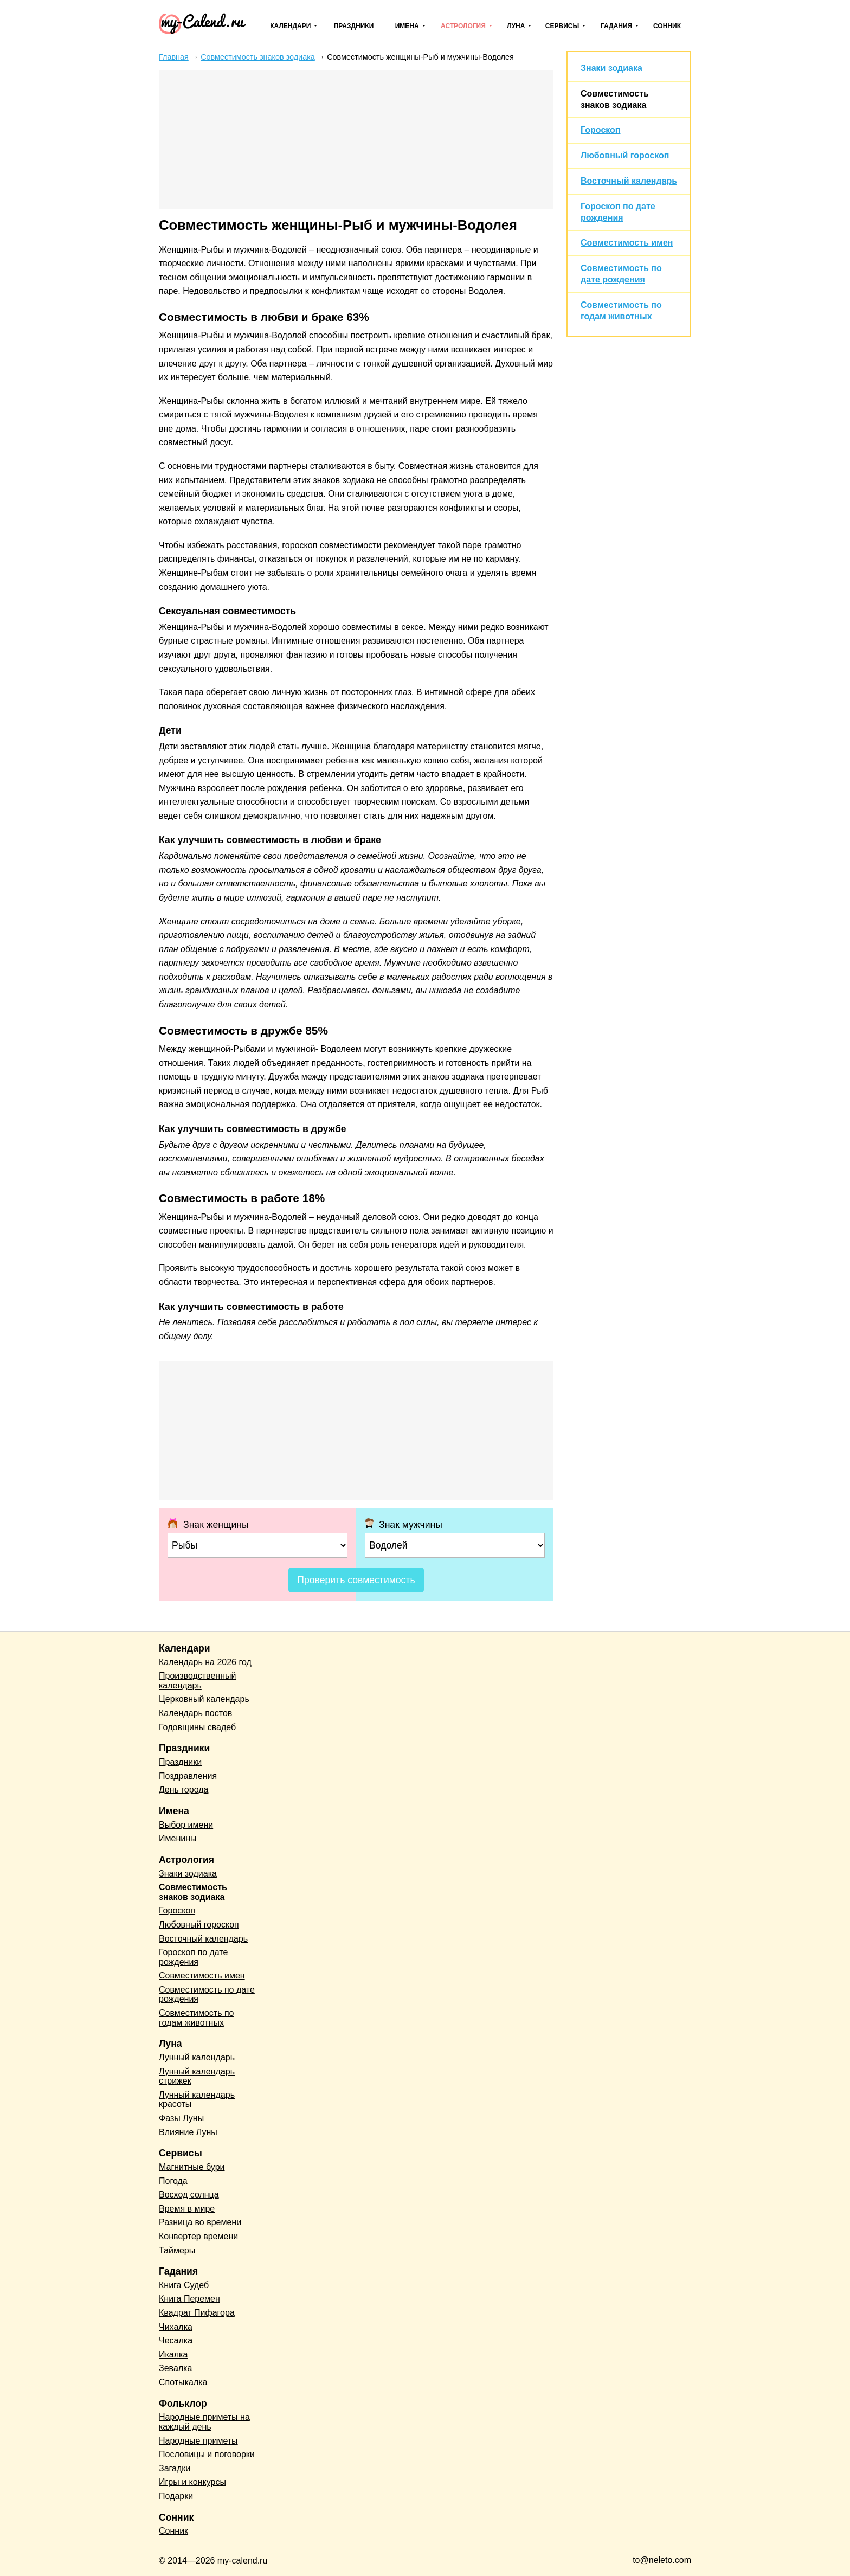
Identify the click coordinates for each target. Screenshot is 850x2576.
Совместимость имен (627, 242)
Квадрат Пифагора (197, 2312)
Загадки (174, 2468)
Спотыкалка (183, 2382)
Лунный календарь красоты (197, 2099)
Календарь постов (195, 1713)
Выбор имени (186, 1824)
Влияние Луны (188, 2132)
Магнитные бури (192, 2167)
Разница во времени (200, 2222)
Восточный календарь (629, 180)
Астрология (463, 26)
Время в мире (187, 2208)
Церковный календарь (204, 1699)
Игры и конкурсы (192, 2482)
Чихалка (175, 2326)
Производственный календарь (197, 1680)
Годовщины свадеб (197, 1727)
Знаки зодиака (611, 68)
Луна (516, 26)
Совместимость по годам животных (196, 2017)
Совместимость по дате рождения (207, 1994)
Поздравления (188, 1776)
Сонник (667, 26)
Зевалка (175, 2368)
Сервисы (562, 26)
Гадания (616, 26)
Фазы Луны (181, 2118)
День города (183, 1789)
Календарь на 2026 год (205, 1662)
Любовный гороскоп (625, 155)
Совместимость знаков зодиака (193, 1892)
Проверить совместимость (356, 1580)
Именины (178, 1838)
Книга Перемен (189, 2298)
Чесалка (175, 2340)
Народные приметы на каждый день (204, 2421)
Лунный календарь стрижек (197, 2076)
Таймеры (177, 2250)
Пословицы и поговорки (207, 2454)
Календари (290, 26)
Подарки (176, 2496)
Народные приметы (198, 2440)
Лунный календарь (197, 2057)
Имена (407, 26)
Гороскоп (601, 129)
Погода (173, 2181)
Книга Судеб (184, 2285)
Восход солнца (189, 2194)
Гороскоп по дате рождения (193, 1957)
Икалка (173, 2354)
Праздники (354, 26)
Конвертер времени (198, 2236)
